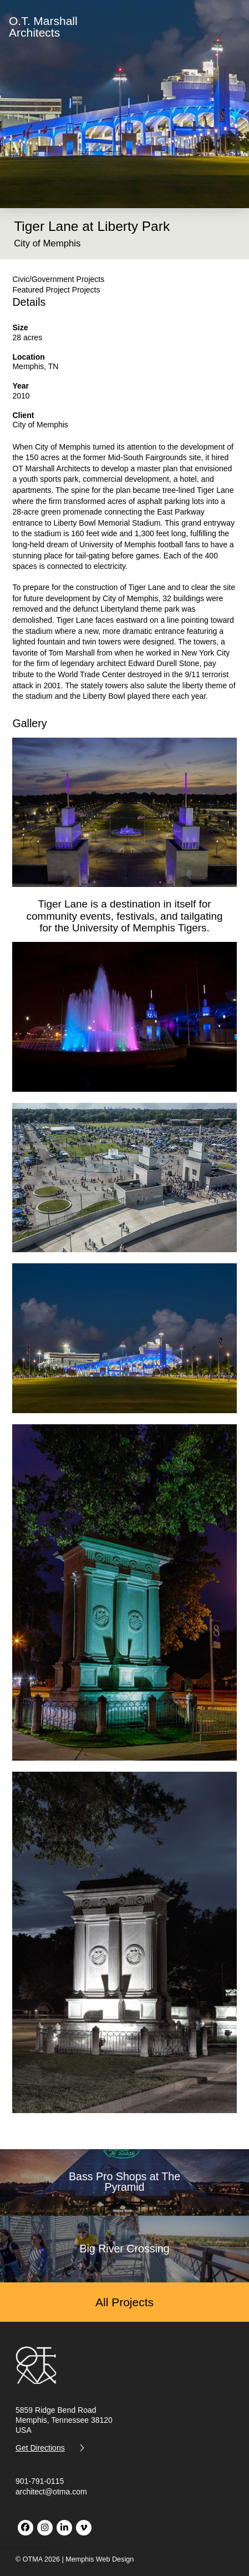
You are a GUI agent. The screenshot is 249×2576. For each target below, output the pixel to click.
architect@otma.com (51, 2491)
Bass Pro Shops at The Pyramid (124, 2182)
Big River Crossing (124, 2249)
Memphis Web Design (99, 2559)
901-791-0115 (40, 2481)
